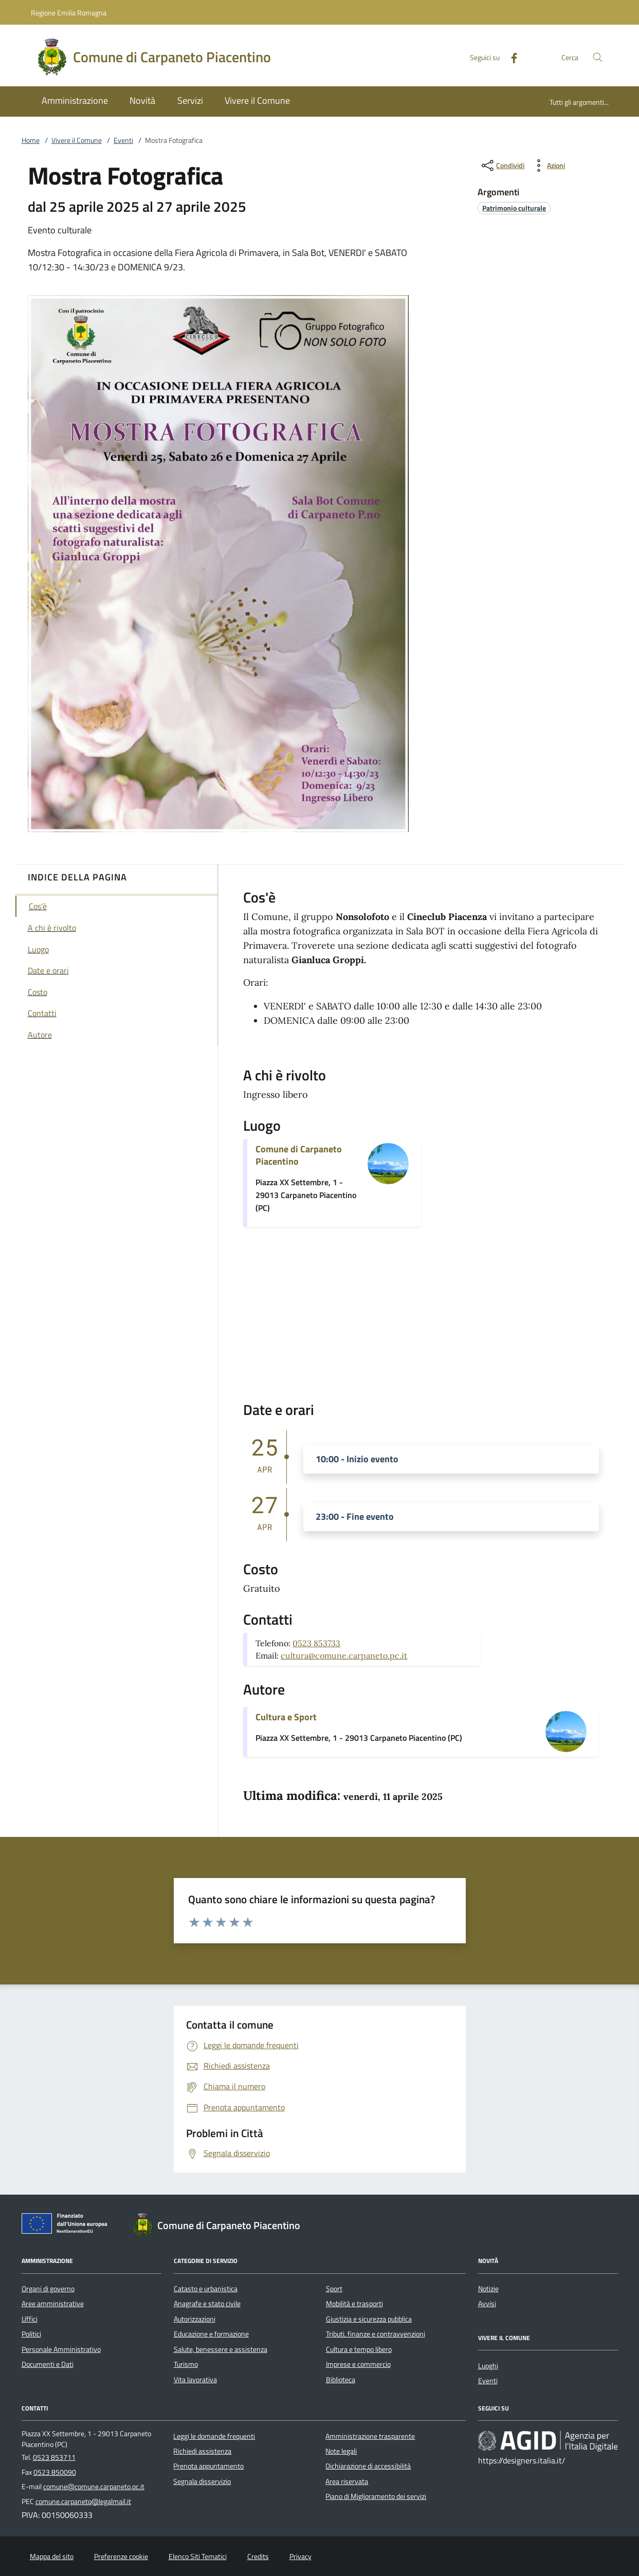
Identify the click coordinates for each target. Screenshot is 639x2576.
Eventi (123, 140)
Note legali (341, 2451)
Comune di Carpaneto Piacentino (298, 1155)
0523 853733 (316, 1643)
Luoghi (488, 2365)
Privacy (300, 2556)
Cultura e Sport (286, 1717)
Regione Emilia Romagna (68, 12)
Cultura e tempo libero (359, 2349)
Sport (334, 2288)
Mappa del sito (52, 2556)
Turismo (186, 2364)
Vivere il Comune (76, 140)
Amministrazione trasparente (370, 2436)
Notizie (488, 2288)
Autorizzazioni (194, 2319)
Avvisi (487, 2303)
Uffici (30, 2319)
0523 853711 (54, 2457)
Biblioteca (340, 2379)
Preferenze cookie (121, 2556)
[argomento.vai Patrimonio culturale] (514, 207)
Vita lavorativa (195, 2379)
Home (31, 140)
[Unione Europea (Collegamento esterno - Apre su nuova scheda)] (67, 2225)
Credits (258, 2556)
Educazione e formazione (211, 2334)
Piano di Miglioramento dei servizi (375, 2496)
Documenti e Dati (48, 2364)
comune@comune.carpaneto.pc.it (93, 2486)
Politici (31, 2334)
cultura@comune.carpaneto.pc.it (344, 1655)
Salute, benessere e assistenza (220, 2349)
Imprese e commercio (358, 2364)
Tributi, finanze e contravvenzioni (375, 2334)
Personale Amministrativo (61, 2349)
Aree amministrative (53, 2303)
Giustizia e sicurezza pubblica (369, 2319)
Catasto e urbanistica (206, 2288)
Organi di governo (48, 2288)
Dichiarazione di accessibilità (368, 2466)
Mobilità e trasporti (354, 2303)
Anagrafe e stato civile (207, 2303)
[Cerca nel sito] (598, 57)
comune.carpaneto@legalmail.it (83, 2501)
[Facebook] (510, 57)
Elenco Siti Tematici (198, 2556)
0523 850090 (54, 2472)
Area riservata (346, 2481)
